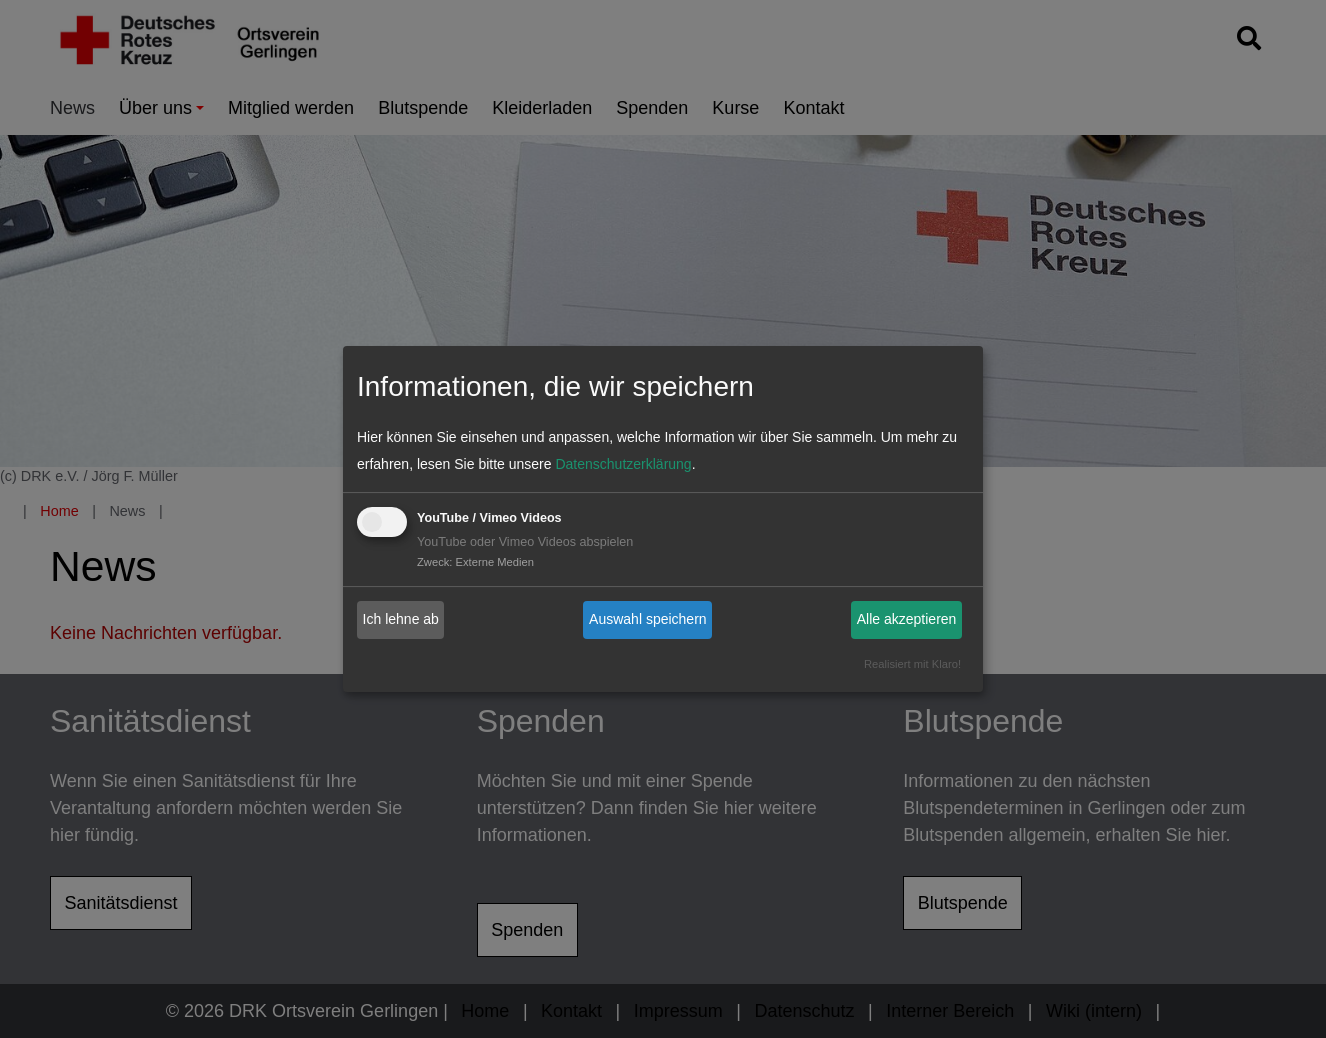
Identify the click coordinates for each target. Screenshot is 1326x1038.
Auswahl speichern (648, 619)
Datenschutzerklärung (623, 464)
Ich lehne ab (401, 619)
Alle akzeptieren (907, 619)
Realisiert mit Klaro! (912, 664)
